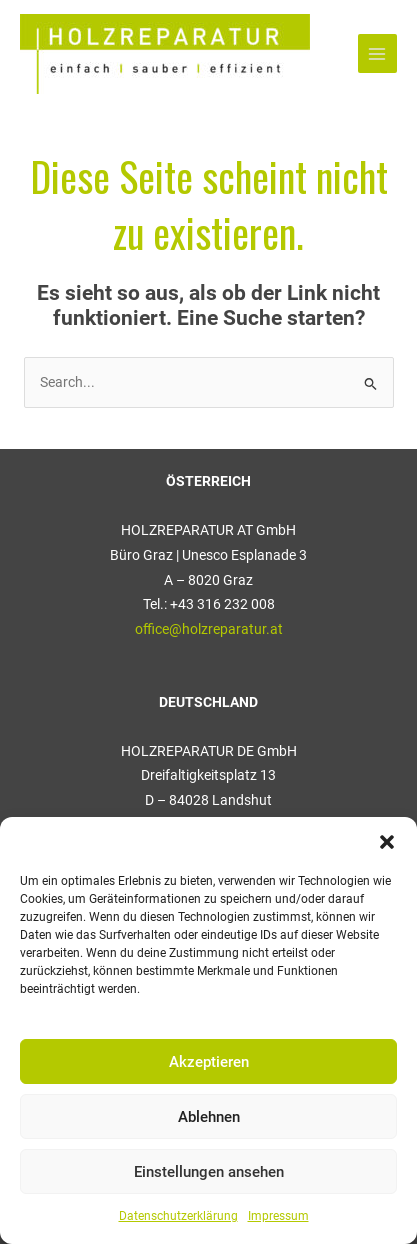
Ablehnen (209, 1117)
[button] (387, 842)
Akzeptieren (209, 1062)
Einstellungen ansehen (209, 1172)
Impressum (278, 1216)
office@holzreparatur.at (209, 629)
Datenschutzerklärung (178, 1216)
